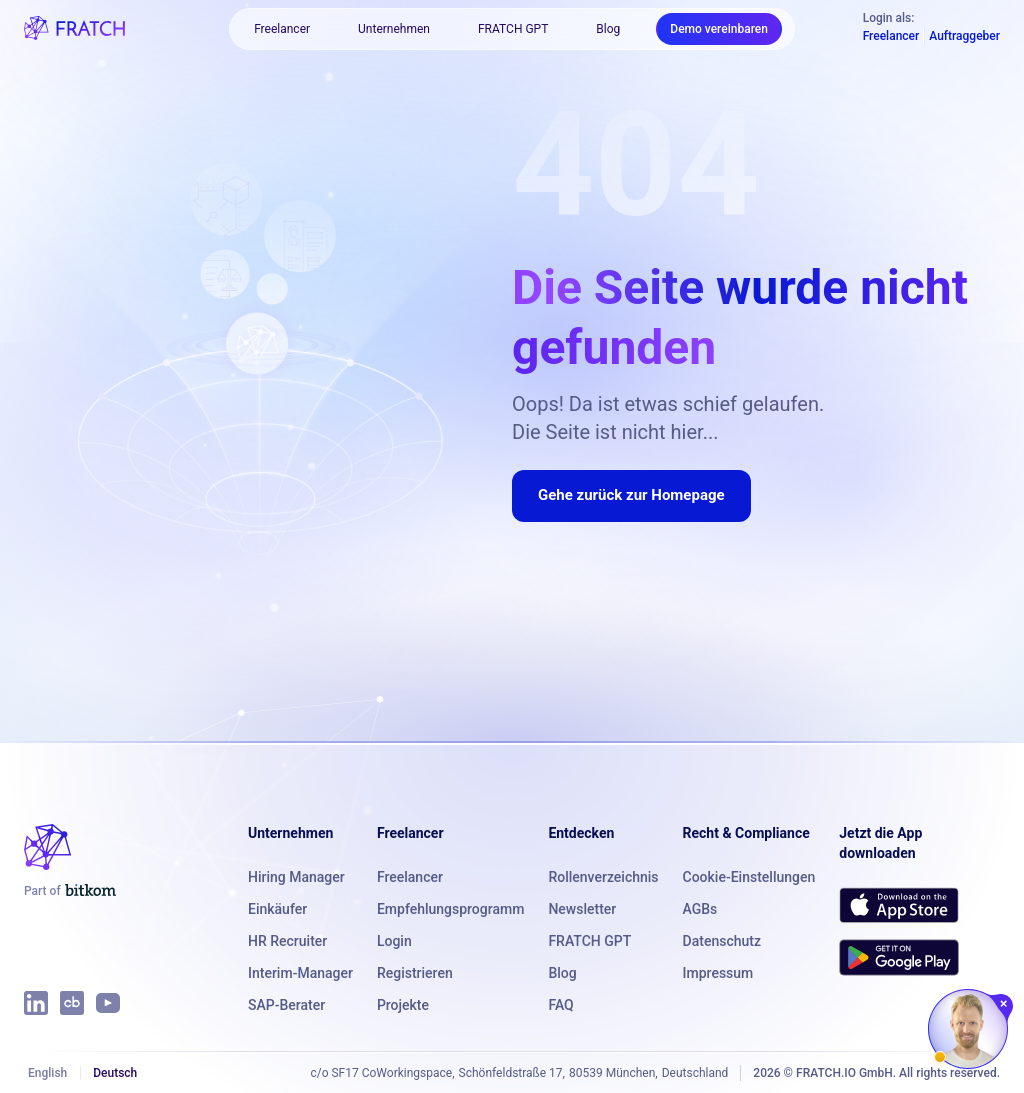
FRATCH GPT (513, 29)
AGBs (700, 909)
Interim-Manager (300, 973)
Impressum (718, 973)
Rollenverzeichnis (603, 877)
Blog (608, 29)
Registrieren (415, 973)
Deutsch (115, 1073)
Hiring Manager (296, 877)
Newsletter (582, 909)
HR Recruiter (287, 941)
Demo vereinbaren (719, 29)
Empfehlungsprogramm (450, 909)
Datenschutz (722, 941)
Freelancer (282, 29)
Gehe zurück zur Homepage (631, 495)
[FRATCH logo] (74, 28)
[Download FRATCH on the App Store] (899, 905)
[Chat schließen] (1004, 1004)
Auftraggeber (964, 36)
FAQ (560, 1005)
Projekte (403, 1005)
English (47, 1073)
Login (394, 941)
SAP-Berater (286, 1005)
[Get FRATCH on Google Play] (899, 957)
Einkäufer (277, 909)
